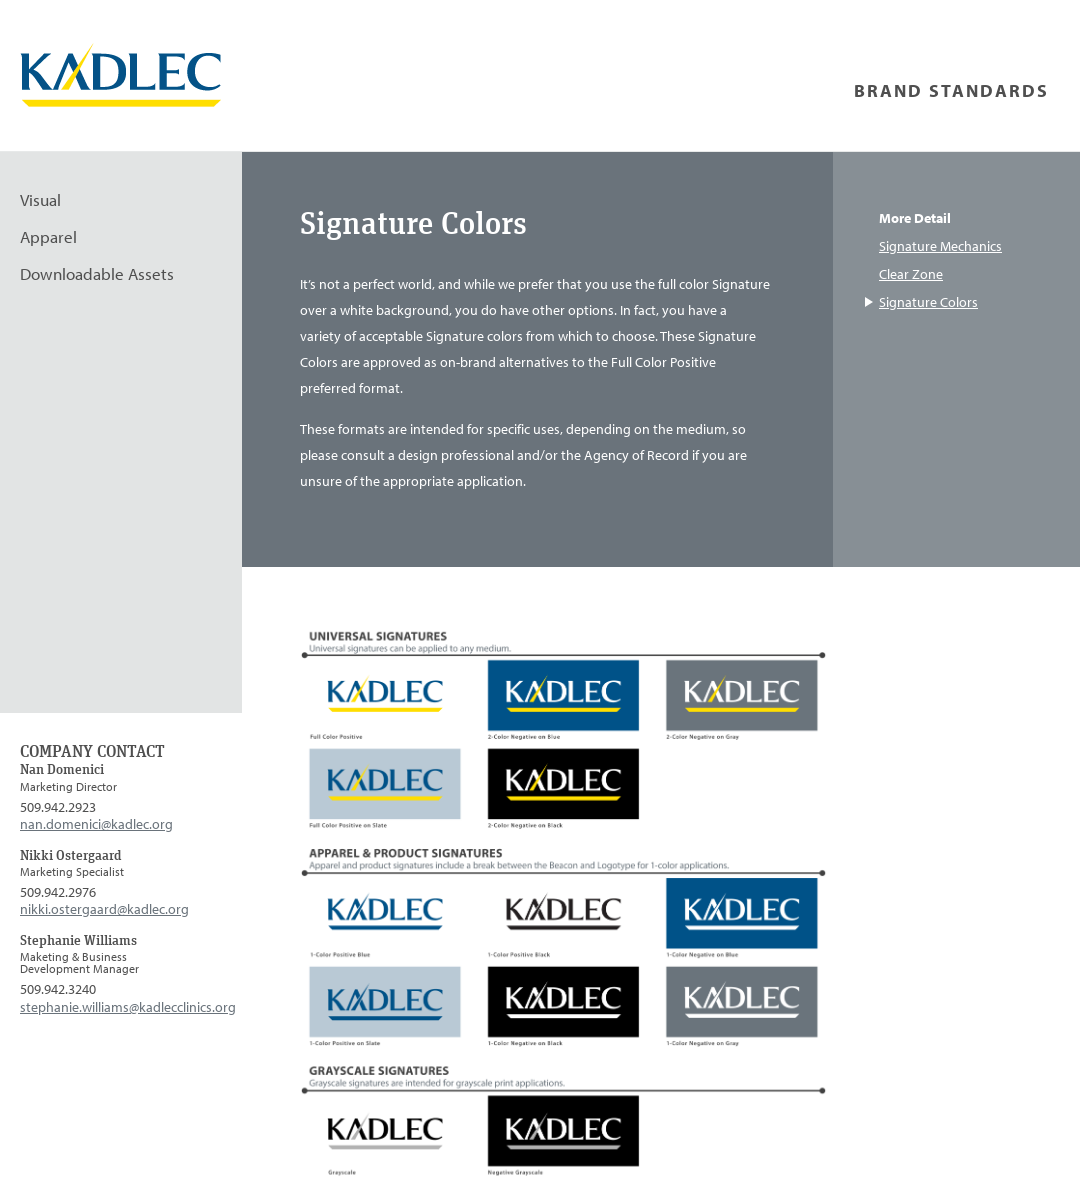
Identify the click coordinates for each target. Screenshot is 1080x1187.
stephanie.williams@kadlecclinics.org (128, 1006)
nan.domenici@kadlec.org (96, 823)
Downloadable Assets (97, 273)
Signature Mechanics (940, 246)
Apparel (48, 236)
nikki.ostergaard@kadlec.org (104, 908)
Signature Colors (928, 302)
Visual (40, 199)
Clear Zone (911, 274)
